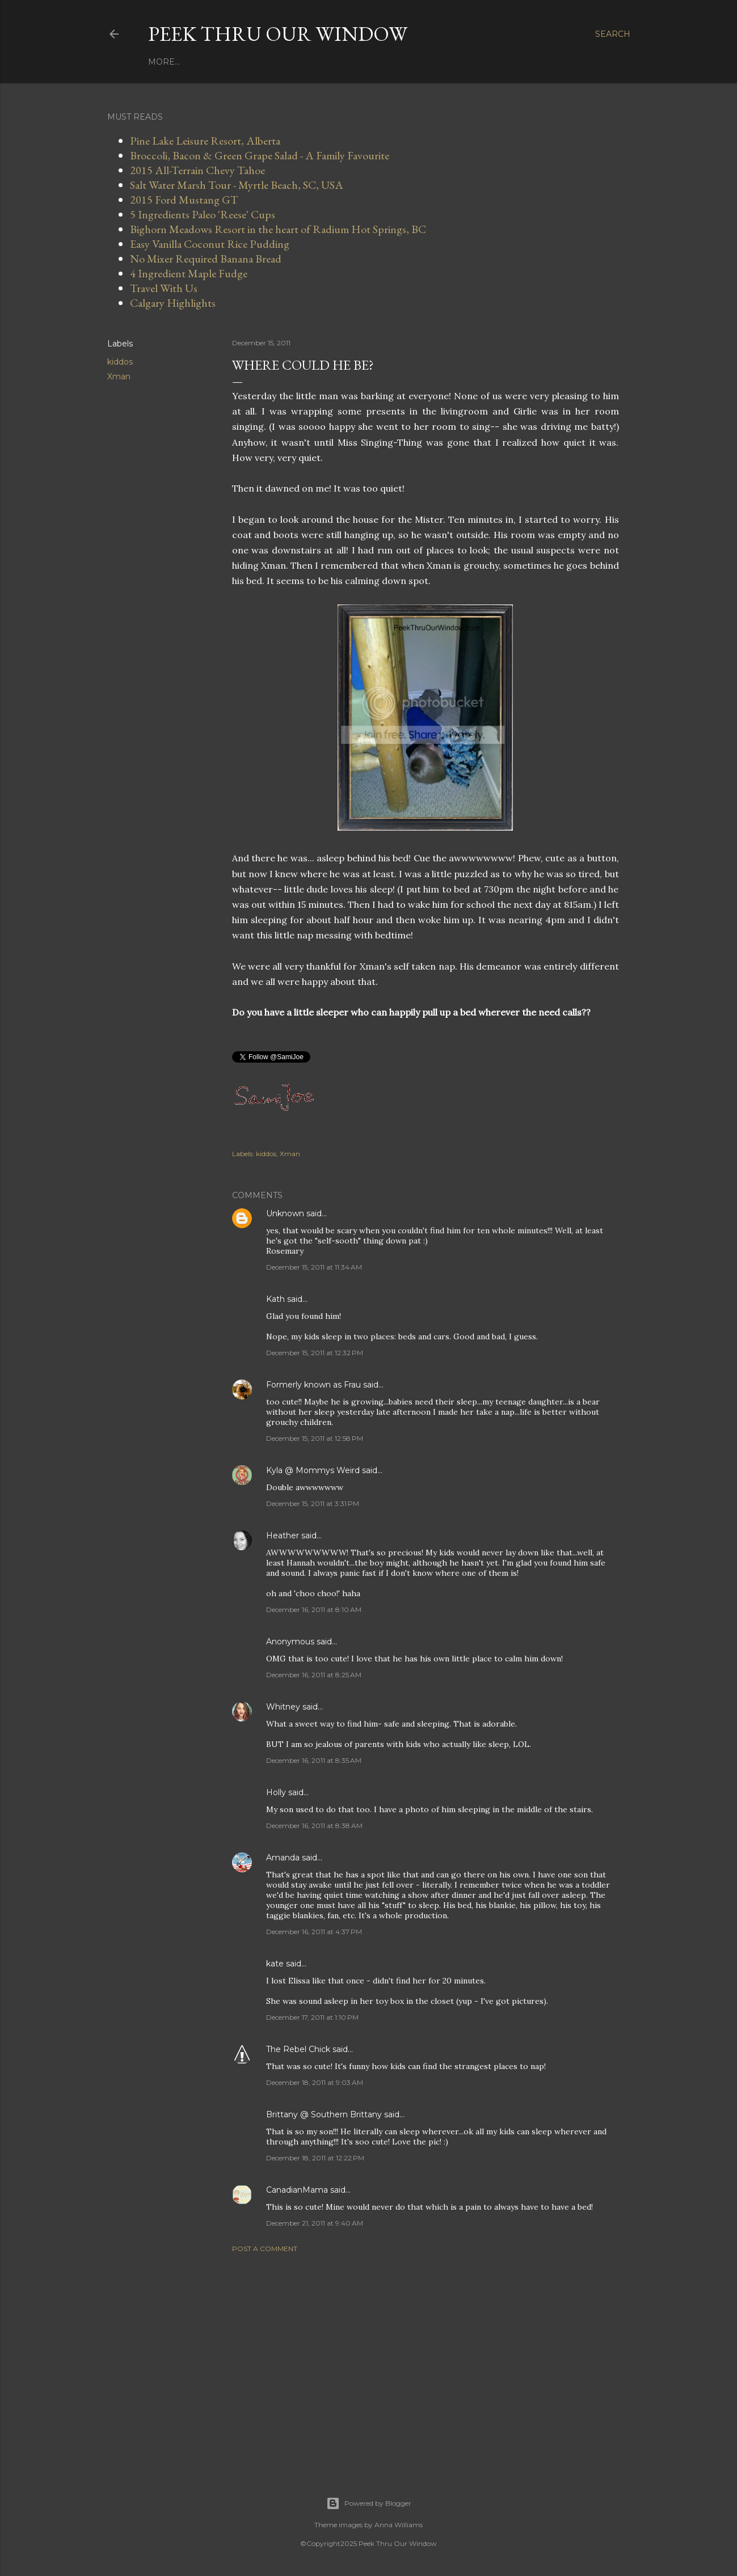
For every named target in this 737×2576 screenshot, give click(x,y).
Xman (118, 376)
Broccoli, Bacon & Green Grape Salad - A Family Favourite (259, 155)
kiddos (120, 362)
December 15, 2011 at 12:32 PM (314, 1352)
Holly (276, 1792)
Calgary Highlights (173, 302)
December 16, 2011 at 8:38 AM (314, 1825)
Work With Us (215, 62)
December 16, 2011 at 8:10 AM (313, 1609)
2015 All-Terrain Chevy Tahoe (197, 170)
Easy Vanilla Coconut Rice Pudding (209, 243)
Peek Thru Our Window (277, 33)
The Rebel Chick (298, 2049)
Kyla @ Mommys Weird (313, 1470)
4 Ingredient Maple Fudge (188, 273)
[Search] (612, 34)
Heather (282, 1535)
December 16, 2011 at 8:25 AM (313, 1674)
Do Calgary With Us (379, 62)
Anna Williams (398, 2524)
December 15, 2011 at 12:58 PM (314, 1438)
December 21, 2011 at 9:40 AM (314, 2223)
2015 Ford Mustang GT (184, 199)
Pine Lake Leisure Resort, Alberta (205, 140)
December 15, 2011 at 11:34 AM (314, 1267)
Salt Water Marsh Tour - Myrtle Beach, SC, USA (236, 184)
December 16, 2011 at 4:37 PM (314, 1931)
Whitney (283, 1707)
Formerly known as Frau (313, 1385)
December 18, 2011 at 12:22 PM (315, 2158)
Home (161, 62)
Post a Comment (264, 2248)
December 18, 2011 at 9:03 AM (314, 2082)
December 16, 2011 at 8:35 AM (313, 1760)
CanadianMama (297, 2190)
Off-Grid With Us (474, 62)
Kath (275, 1299)
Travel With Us (290, 62)
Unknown (285, 1213)
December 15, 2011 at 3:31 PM (312, 1503)
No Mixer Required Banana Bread (205, 258)
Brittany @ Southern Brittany (324, 2114)
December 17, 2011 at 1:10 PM (312, 2017)
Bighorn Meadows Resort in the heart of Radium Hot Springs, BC (278, 229)
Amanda (283, 1857)
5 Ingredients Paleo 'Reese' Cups (202, 214)
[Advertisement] (425, 2360)
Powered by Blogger (368, 2503)
